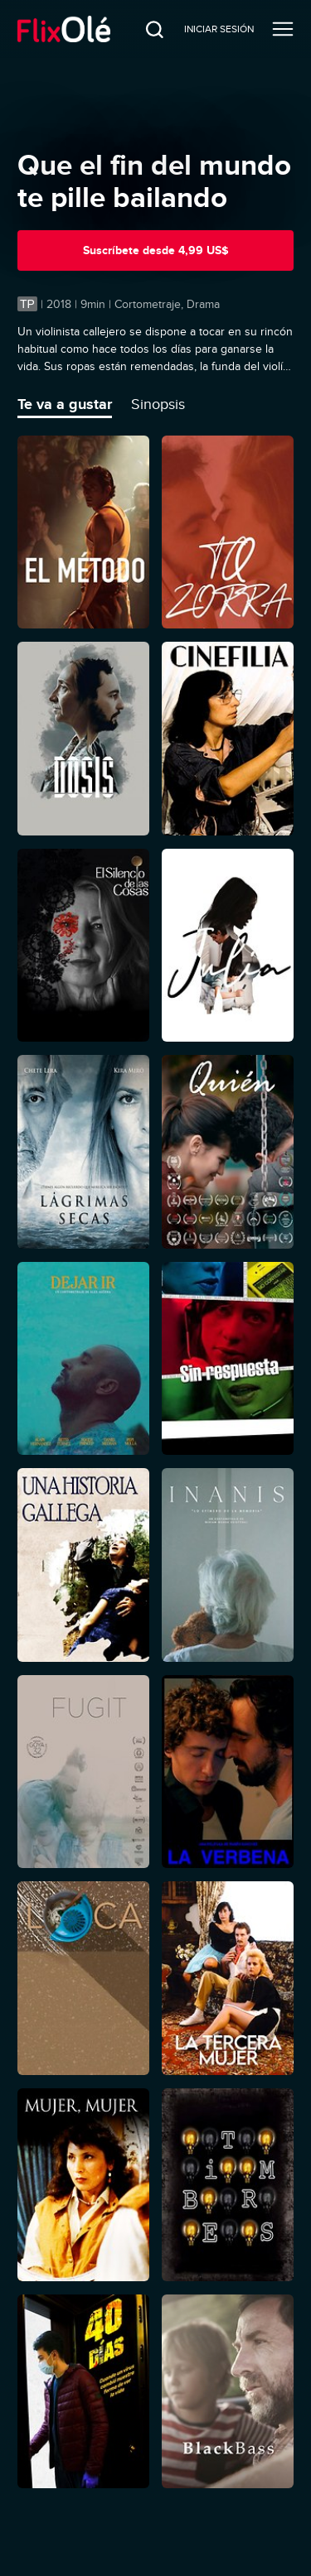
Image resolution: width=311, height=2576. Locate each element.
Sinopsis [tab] (158, 404)
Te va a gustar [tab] (64, 404)
